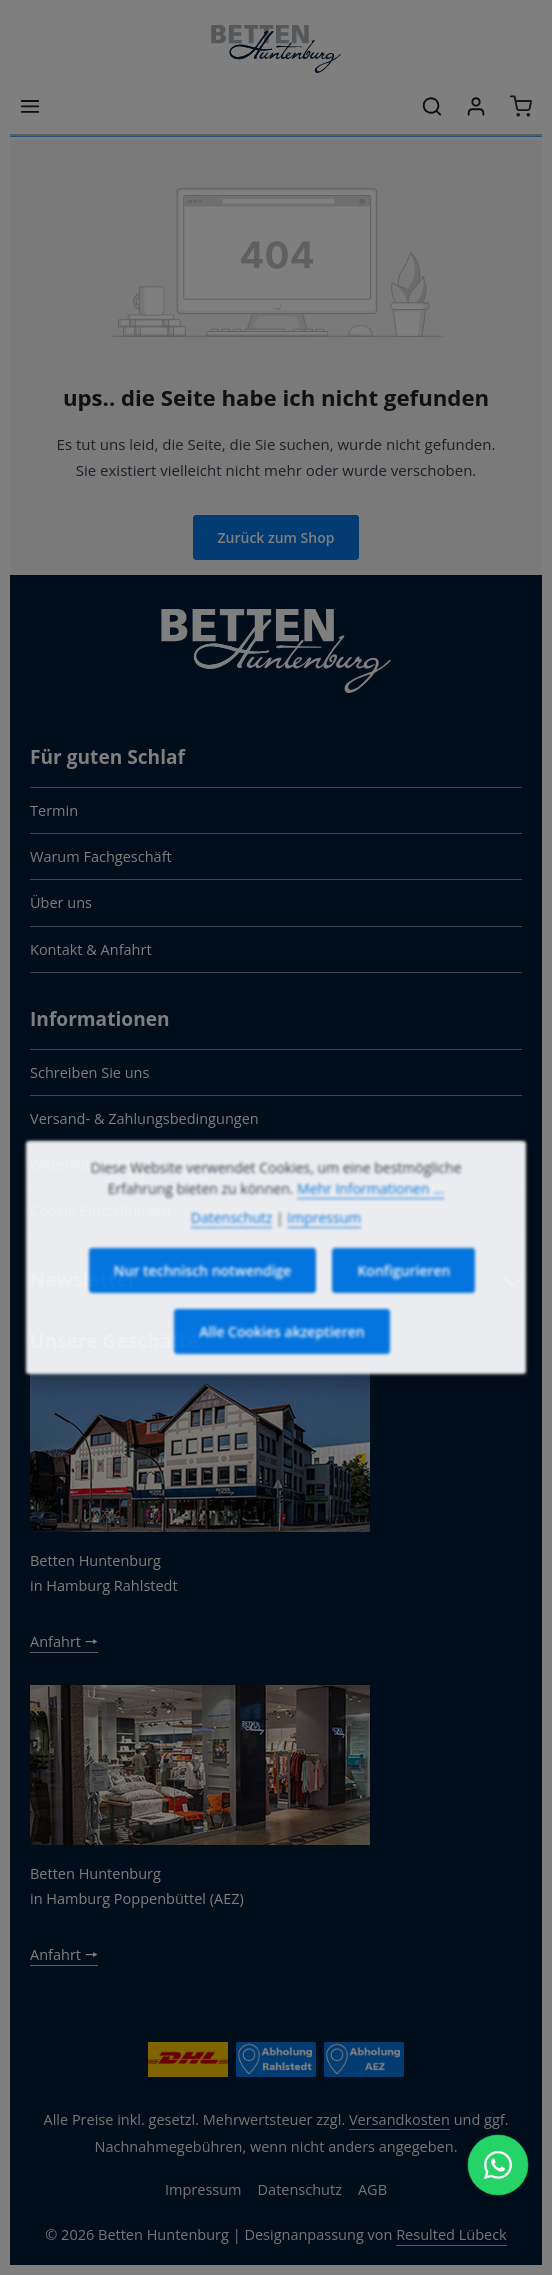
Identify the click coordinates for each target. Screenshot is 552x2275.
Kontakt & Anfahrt (91, 949)
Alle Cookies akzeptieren (281, 1357)
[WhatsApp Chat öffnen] (498, 2165)
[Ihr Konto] (476, 106)
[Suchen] (432, 106)
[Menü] (30, 106)
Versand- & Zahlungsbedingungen (144, 1118)
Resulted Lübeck (451, 2234)
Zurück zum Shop (276, 537)
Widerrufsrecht (81, 1164)
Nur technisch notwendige (203, 1296)
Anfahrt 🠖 (64, 1641)
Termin (54, 810)
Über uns (61, 902)
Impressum (203, 2189)
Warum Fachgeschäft (101, 856)
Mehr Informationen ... (370, 1214)
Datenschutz (300, 2189)
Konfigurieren (403, 1296)
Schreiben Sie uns (89, 1072)
